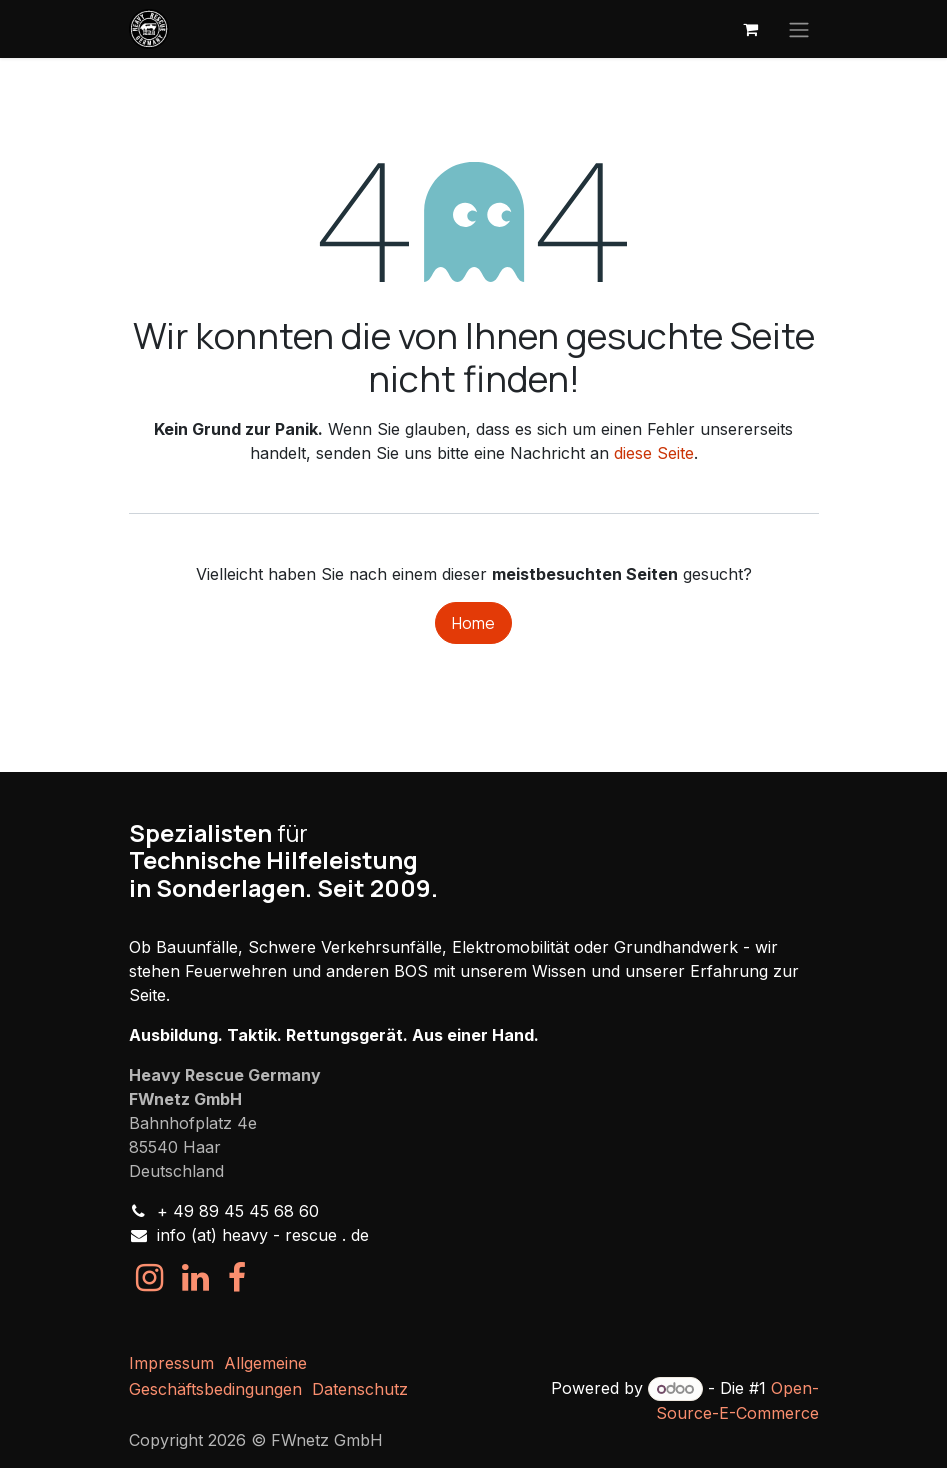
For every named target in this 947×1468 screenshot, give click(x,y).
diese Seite (654, 453)
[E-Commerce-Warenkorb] (751, 29)
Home (473, 623)
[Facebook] (237, 1278)
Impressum (171, 1363)
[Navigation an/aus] (799, 29)
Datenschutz (360, 1389)
